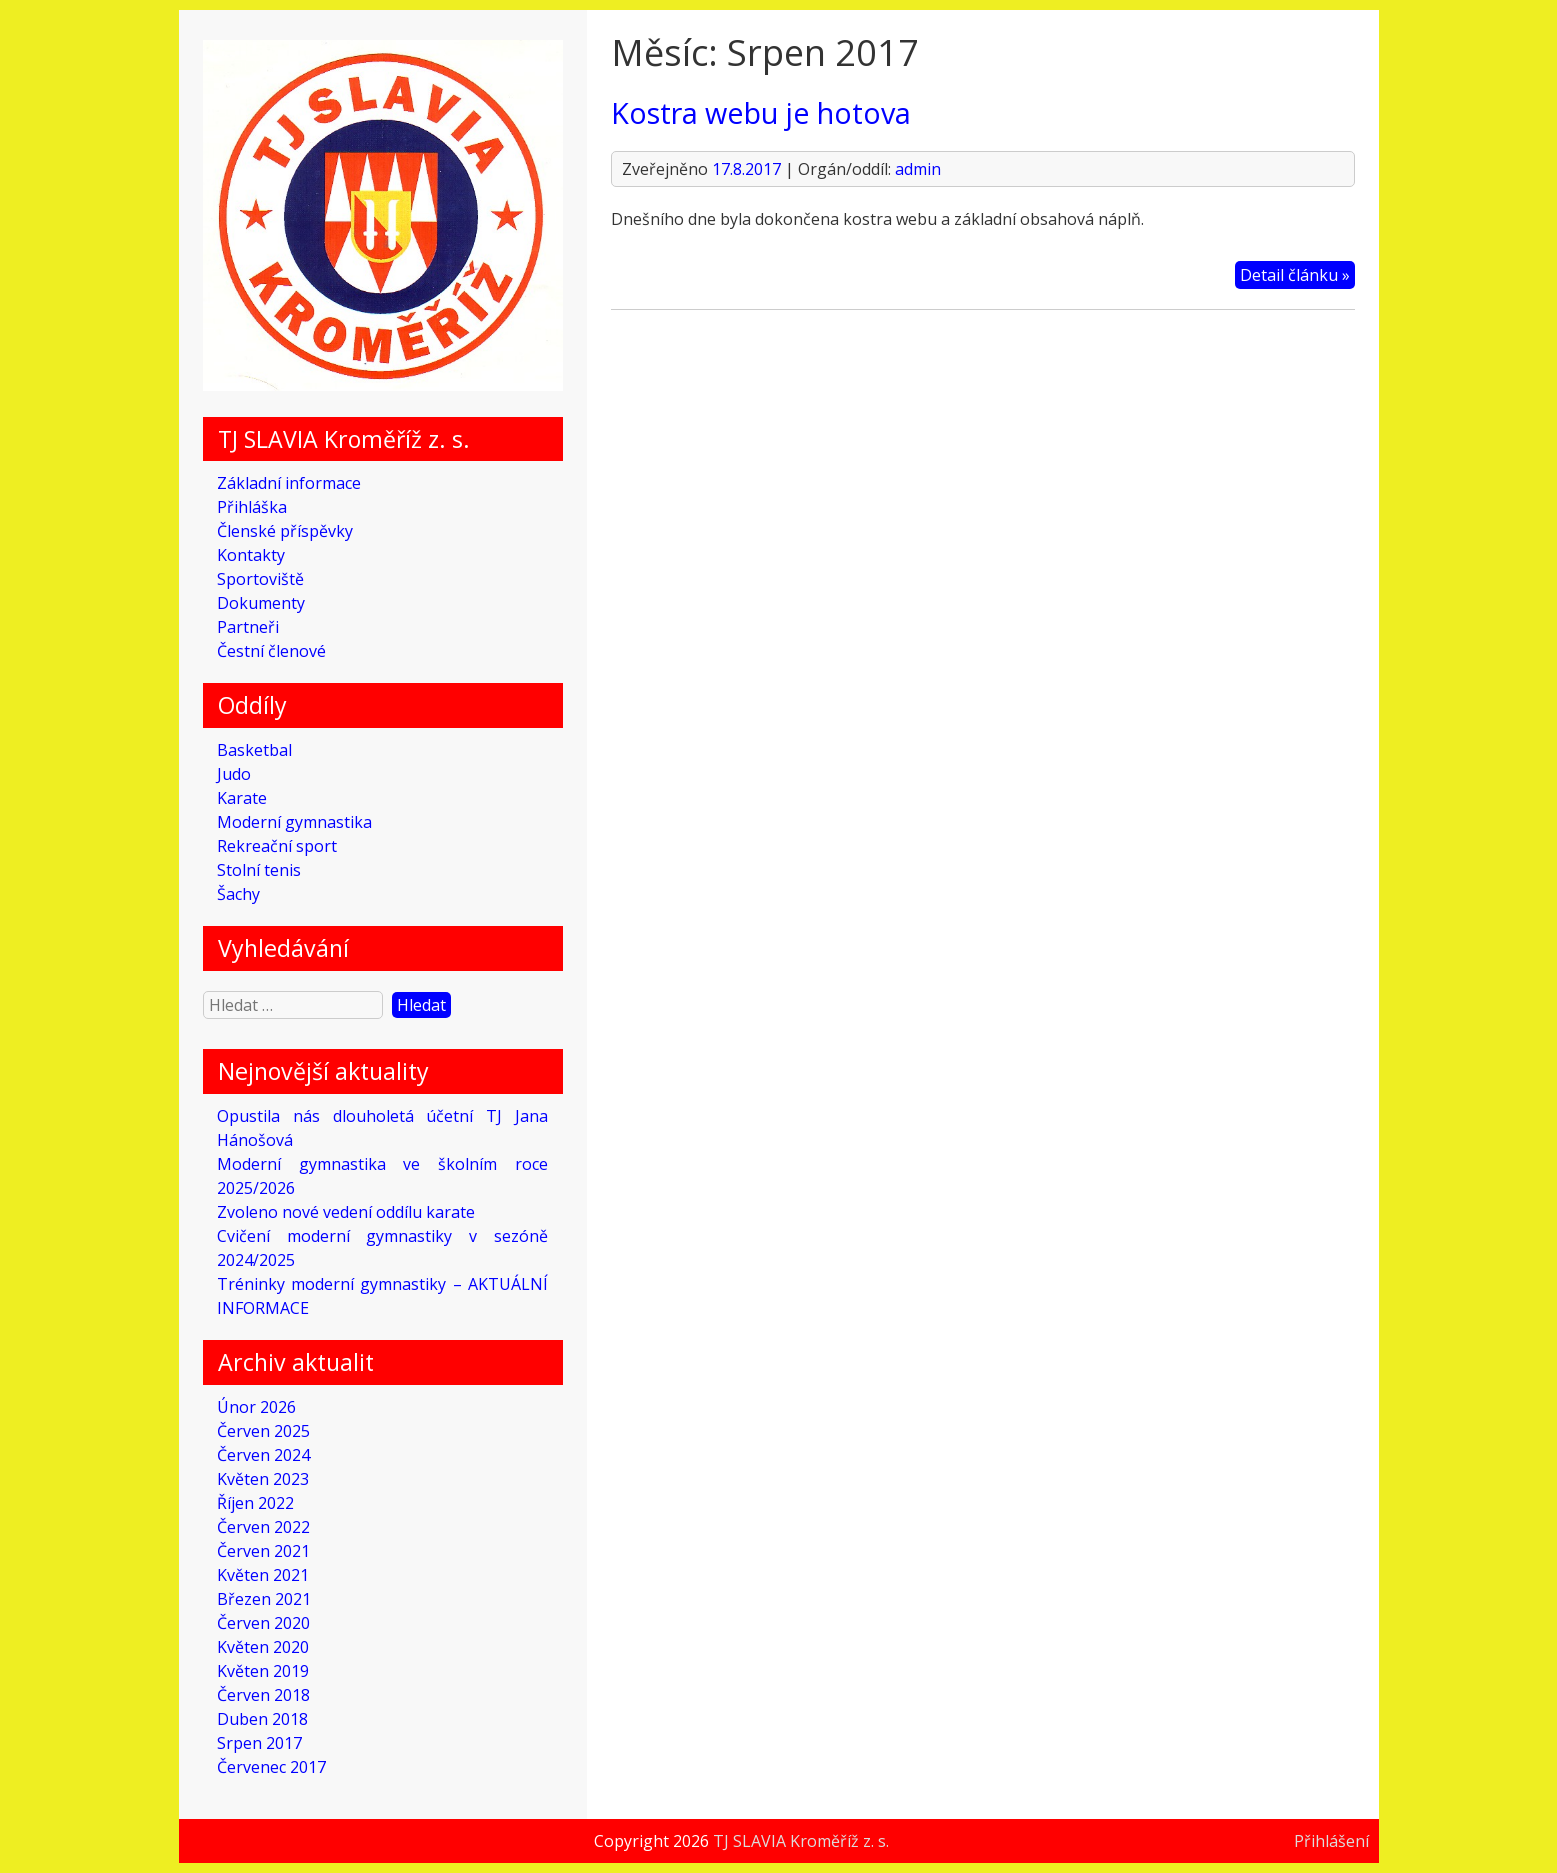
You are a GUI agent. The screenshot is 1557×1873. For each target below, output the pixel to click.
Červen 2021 (263, 1551)
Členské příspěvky (285, 531)
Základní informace (289, 483)
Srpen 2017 (259, 1743)
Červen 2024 (263, 1455)
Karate (242, 798)
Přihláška (252, 507)
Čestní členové (271, 651)
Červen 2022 (263, 1527)
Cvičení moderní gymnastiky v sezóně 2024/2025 (382, 1248)
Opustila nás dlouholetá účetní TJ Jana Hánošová (382, 1128)
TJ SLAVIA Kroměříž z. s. (801, 1841)
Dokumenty (261, 603)
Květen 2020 (263, 1647)
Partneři (248, 627)
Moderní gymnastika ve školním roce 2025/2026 (382, 1176)
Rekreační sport (277, 846)
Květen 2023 (263, 1479)
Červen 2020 (263, 1623)
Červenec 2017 (271, 1767)
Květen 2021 (263, 1575)
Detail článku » (1295, 275)
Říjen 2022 (255, 1503)
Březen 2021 (264, 1599)
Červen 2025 (263, 1431)
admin (918, 169)
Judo (234, 774)
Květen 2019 (263, 1671)
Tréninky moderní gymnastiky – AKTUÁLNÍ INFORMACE (382, 1296)
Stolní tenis (259, 870)
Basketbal (254, 750)
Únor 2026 (256, 1407)
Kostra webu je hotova (761, 112)
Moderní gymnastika (294, 822)
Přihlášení (1331, 1841)
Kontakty (251, 555)
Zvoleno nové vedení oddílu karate (346, 1212)
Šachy (238, 894)
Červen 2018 (263, 1695)
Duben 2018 (262, 1719)
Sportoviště (260, 579)
